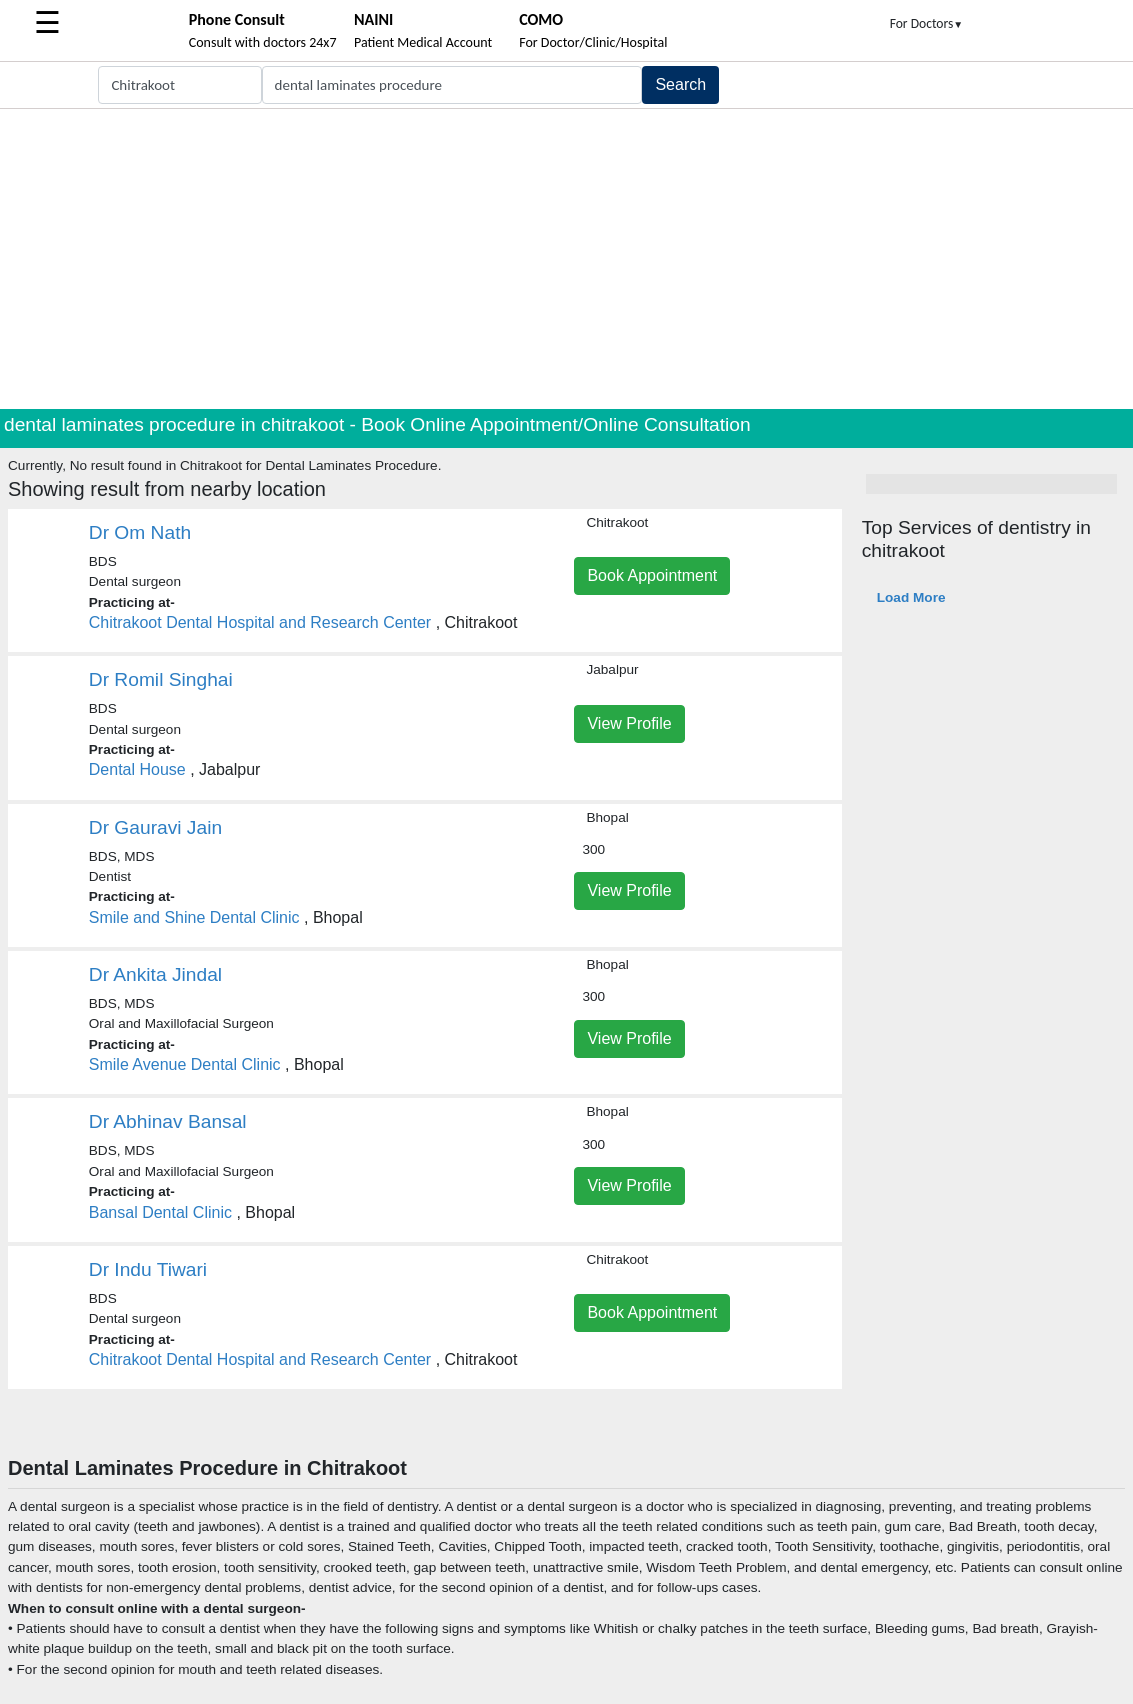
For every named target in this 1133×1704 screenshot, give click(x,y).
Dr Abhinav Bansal (168, 1121)
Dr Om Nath (140, 532)
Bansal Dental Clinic (160, 1212)
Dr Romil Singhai (161, 679)
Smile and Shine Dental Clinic (194, 917)
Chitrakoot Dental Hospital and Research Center (260, 622)
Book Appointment (652, 575)
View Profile (629, 723)
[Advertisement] (566, 259)
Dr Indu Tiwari (148, 1269)
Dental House (137, 769)
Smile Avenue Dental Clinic (185, 1064)
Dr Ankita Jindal (155, 974)
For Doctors (927, 23)
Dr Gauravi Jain (155, 827)
